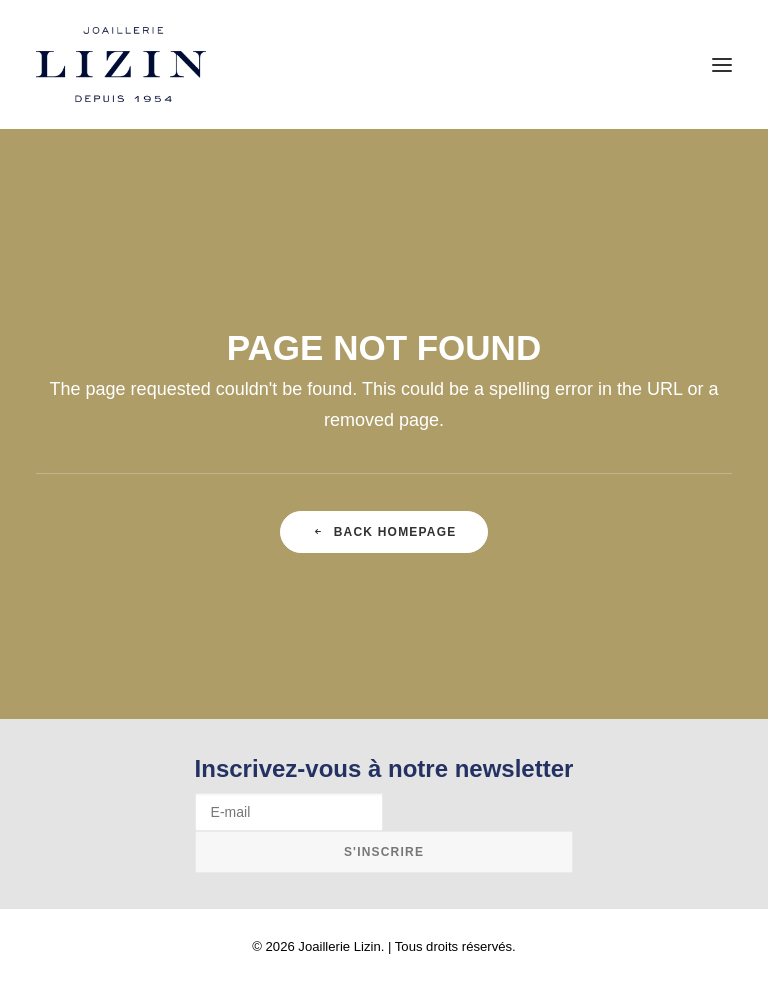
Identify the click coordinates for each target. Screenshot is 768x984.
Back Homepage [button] (384, 532)
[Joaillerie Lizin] (121, 64)
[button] (722, 64)
